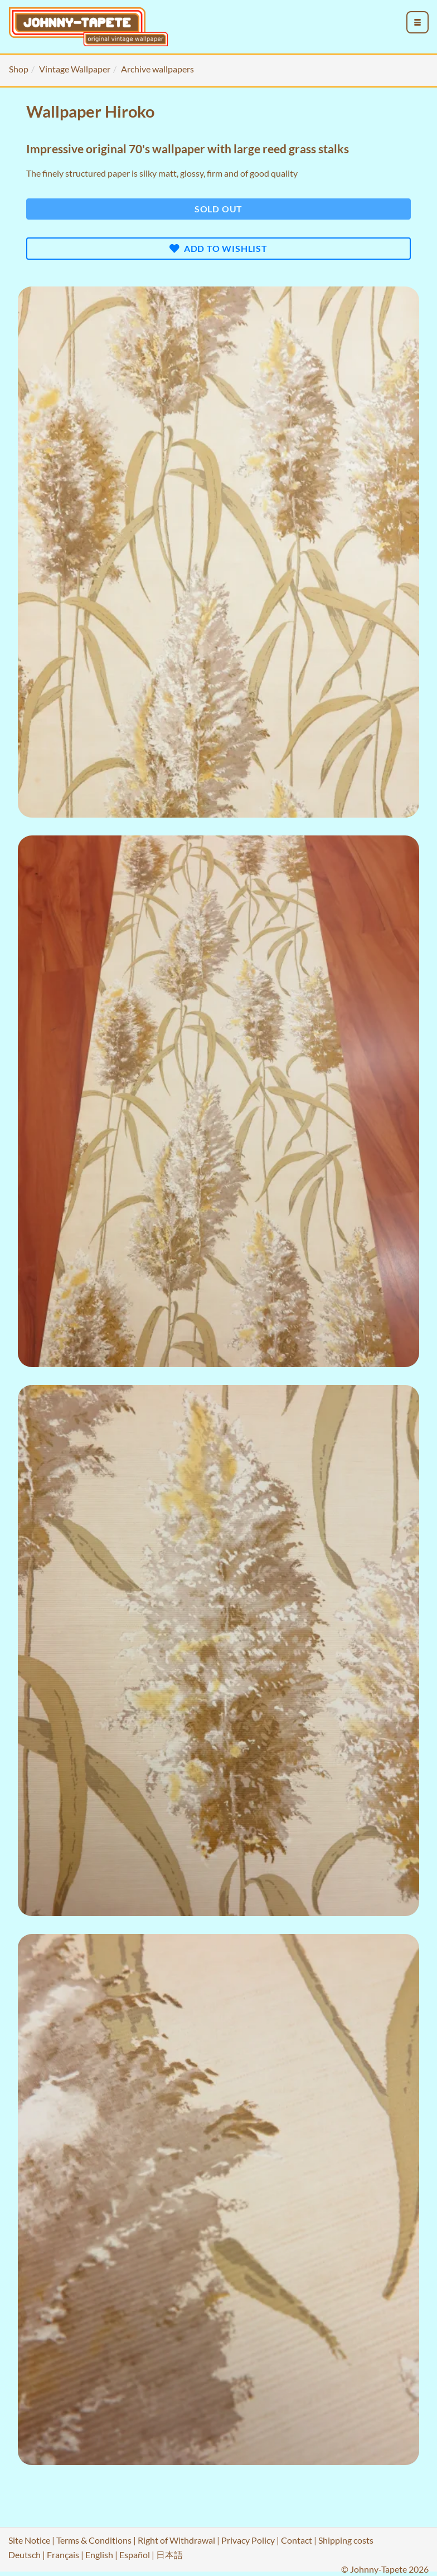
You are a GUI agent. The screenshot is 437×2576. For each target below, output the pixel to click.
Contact (296, 2540)
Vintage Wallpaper (74, 69)
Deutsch (24, 2554)
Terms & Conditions (94, 2540)
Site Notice (29, 2540)
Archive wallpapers (157, 69)
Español (134, 2554)
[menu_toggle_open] (417, 22)
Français (63, 2554)
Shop (18, 69)
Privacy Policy (248, 2540)
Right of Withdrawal (176, 2540)
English (99, 2554)
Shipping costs (345, 2540)
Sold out (218, 208)
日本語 (169, 2554)
